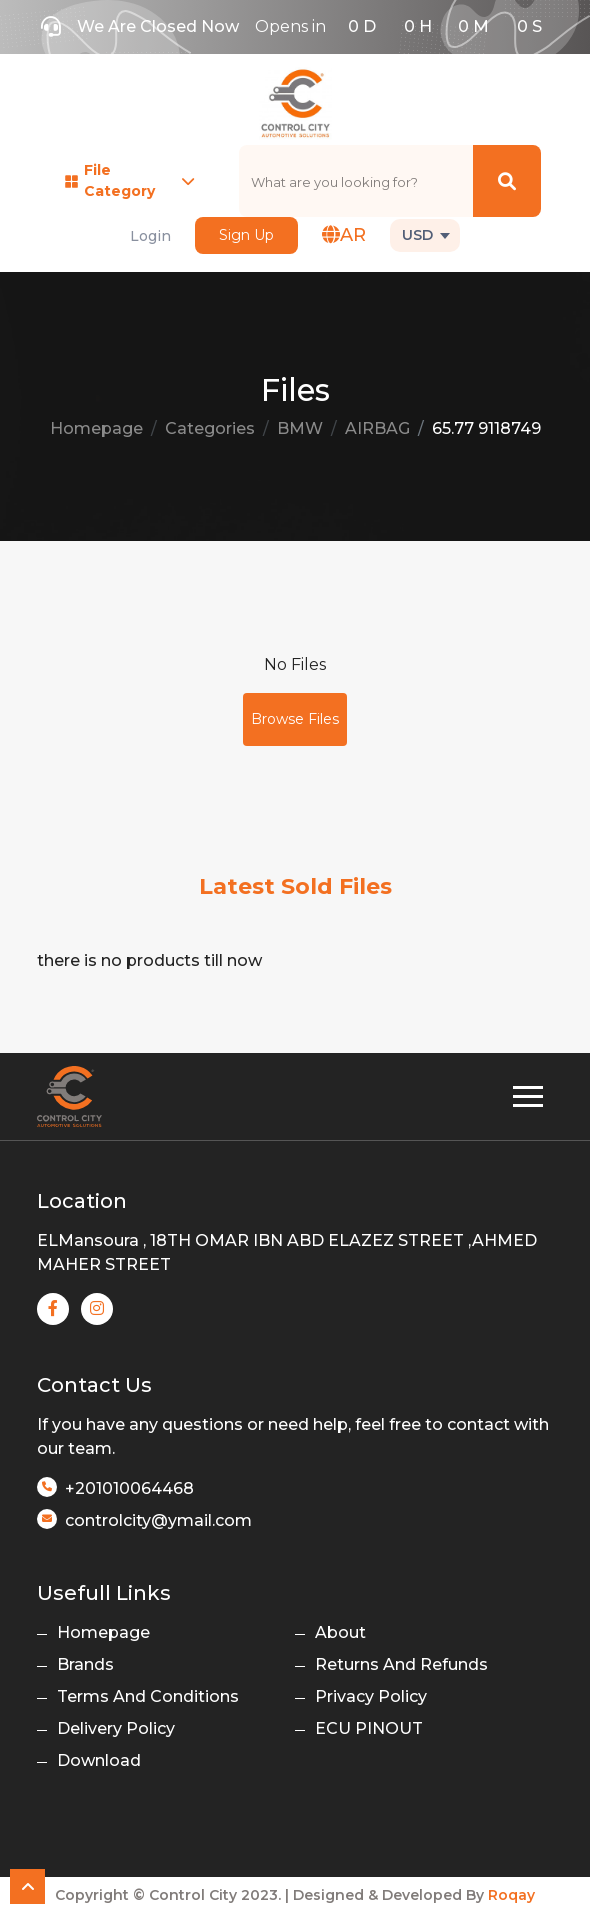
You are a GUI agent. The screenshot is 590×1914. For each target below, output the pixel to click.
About (340, 1632)
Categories (210, 428)
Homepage (96, 428)
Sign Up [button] (246, 235)
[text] (356, 181)
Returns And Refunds (401, 1664)
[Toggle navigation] (528, 1096)
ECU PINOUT (369, 1728)
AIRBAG (377, 428)
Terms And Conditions (148, 1696)
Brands (85, 1664)
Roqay (511, 1895)
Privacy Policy (371, 1696)
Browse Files (295, 719)
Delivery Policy (116, 1728)
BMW (300, 428)
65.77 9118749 (486, 428)
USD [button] (417, 235)
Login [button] (150, 236)
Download (99, 1760)
